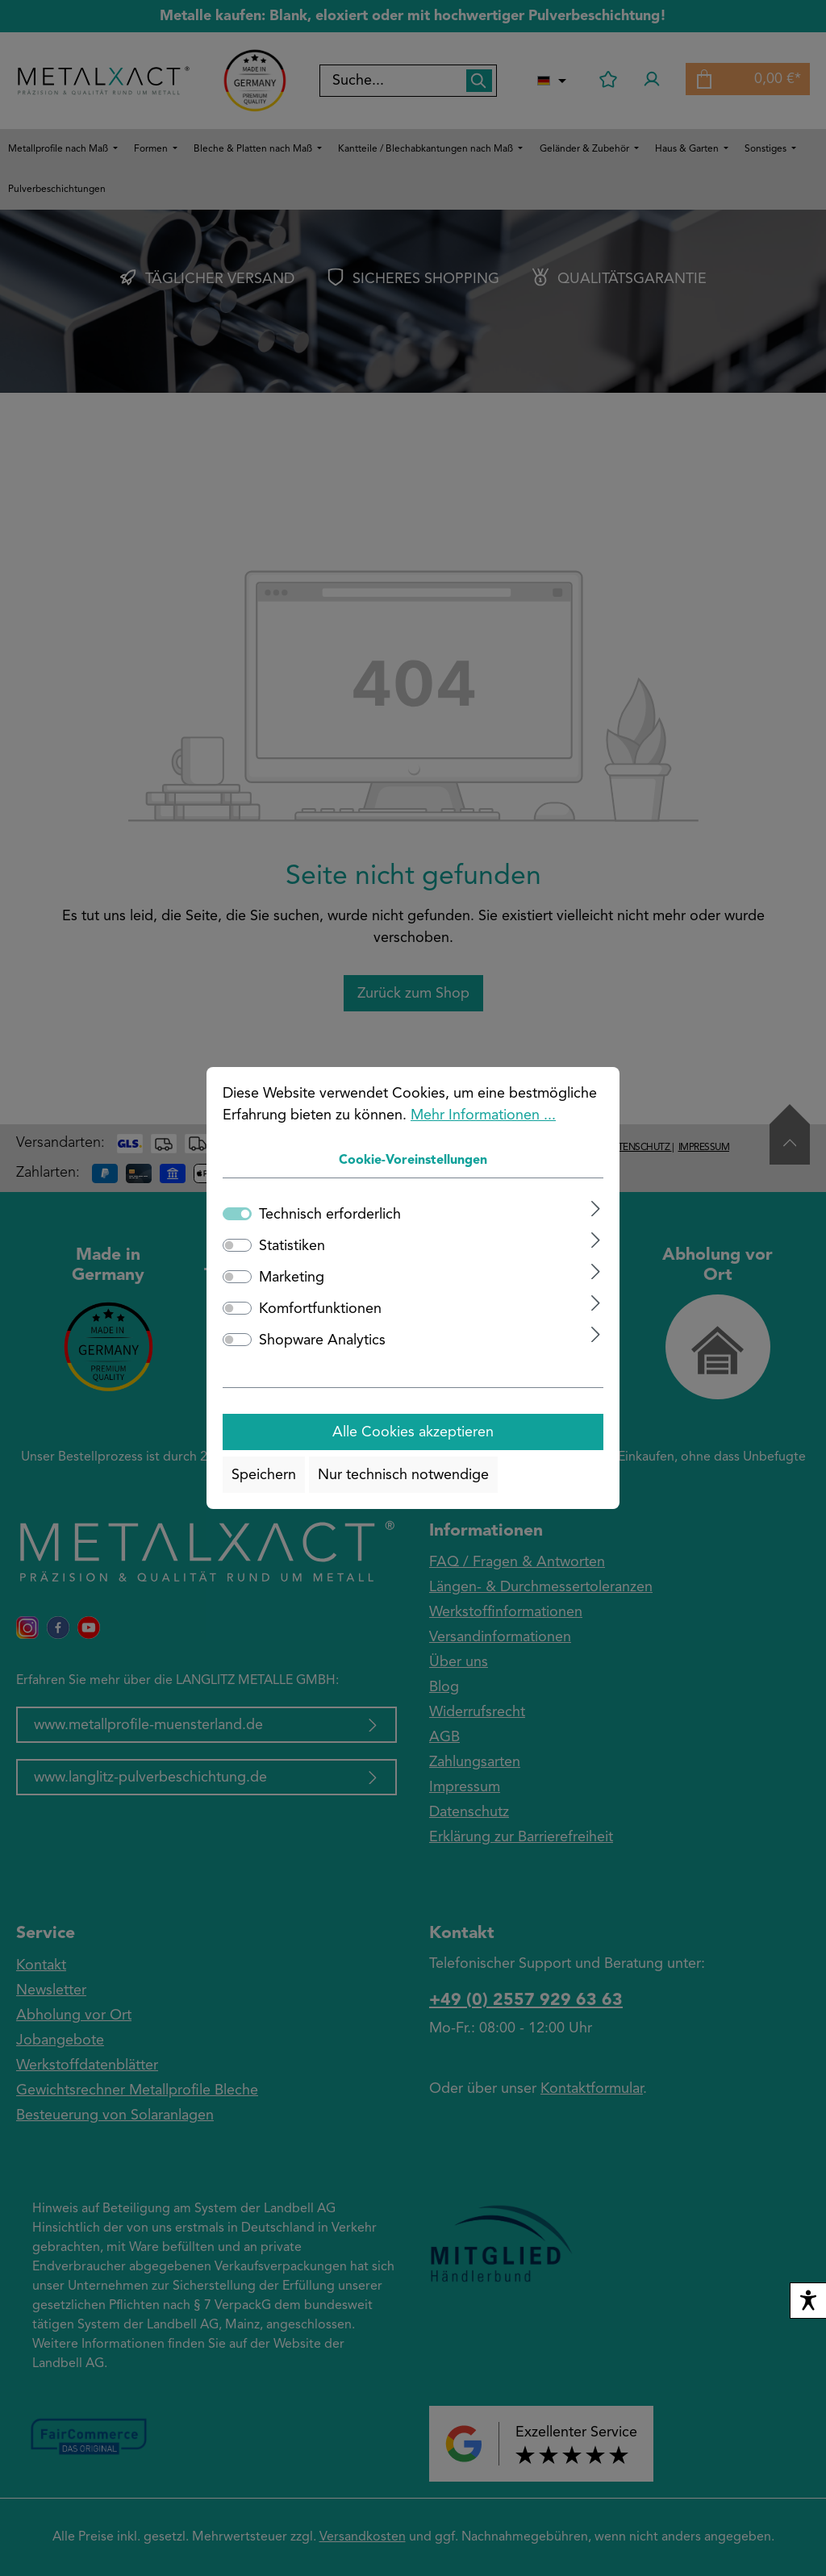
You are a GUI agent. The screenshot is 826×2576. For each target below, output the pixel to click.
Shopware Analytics (322, 1340)
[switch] (237, 1245)
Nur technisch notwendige (403, 1475)
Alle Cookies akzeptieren (413, 1432)
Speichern (264, 1475)
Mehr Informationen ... (483, 1115)
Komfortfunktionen (320, 1309)
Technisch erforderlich (330, 1214)
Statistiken (292, 1246)
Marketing (291, 1277)
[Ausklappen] (595, 1208)
